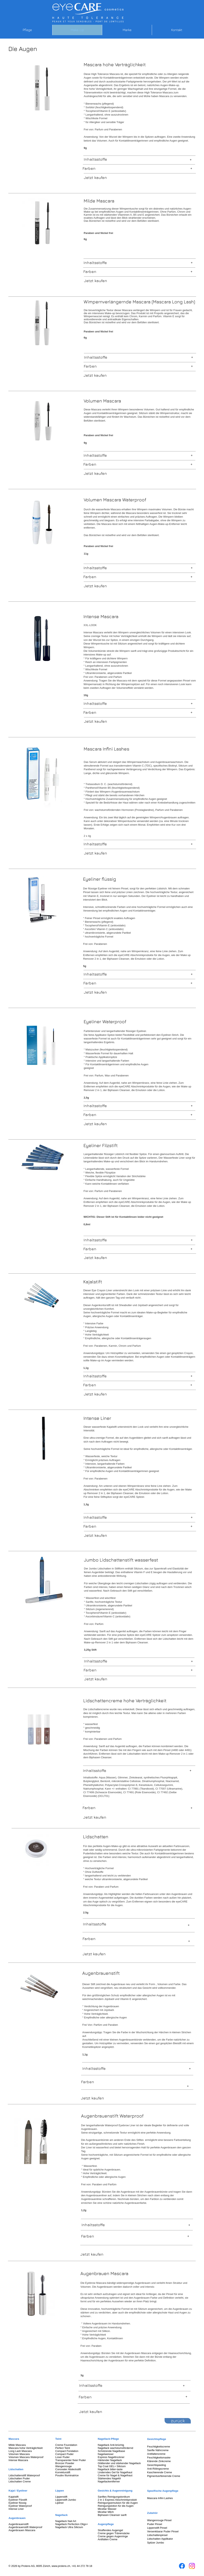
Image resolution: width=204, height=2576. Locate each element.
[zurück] (178, 2421)
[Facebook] (182, 2566)
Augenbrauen (17, 2518)
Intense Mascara (18, 2460)
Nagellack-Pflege (108, 2438)
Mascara (14, 2438)
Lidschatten (16, 2469)
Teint (58, 2438)
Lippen (59, 2490)
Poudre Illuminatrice (67, 2475)
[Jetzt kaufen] (140, 177)
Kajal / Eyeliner (18, 2490)
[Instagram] (192, 2566)
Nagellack (61, 2515)
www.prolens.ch (61, 2565)
